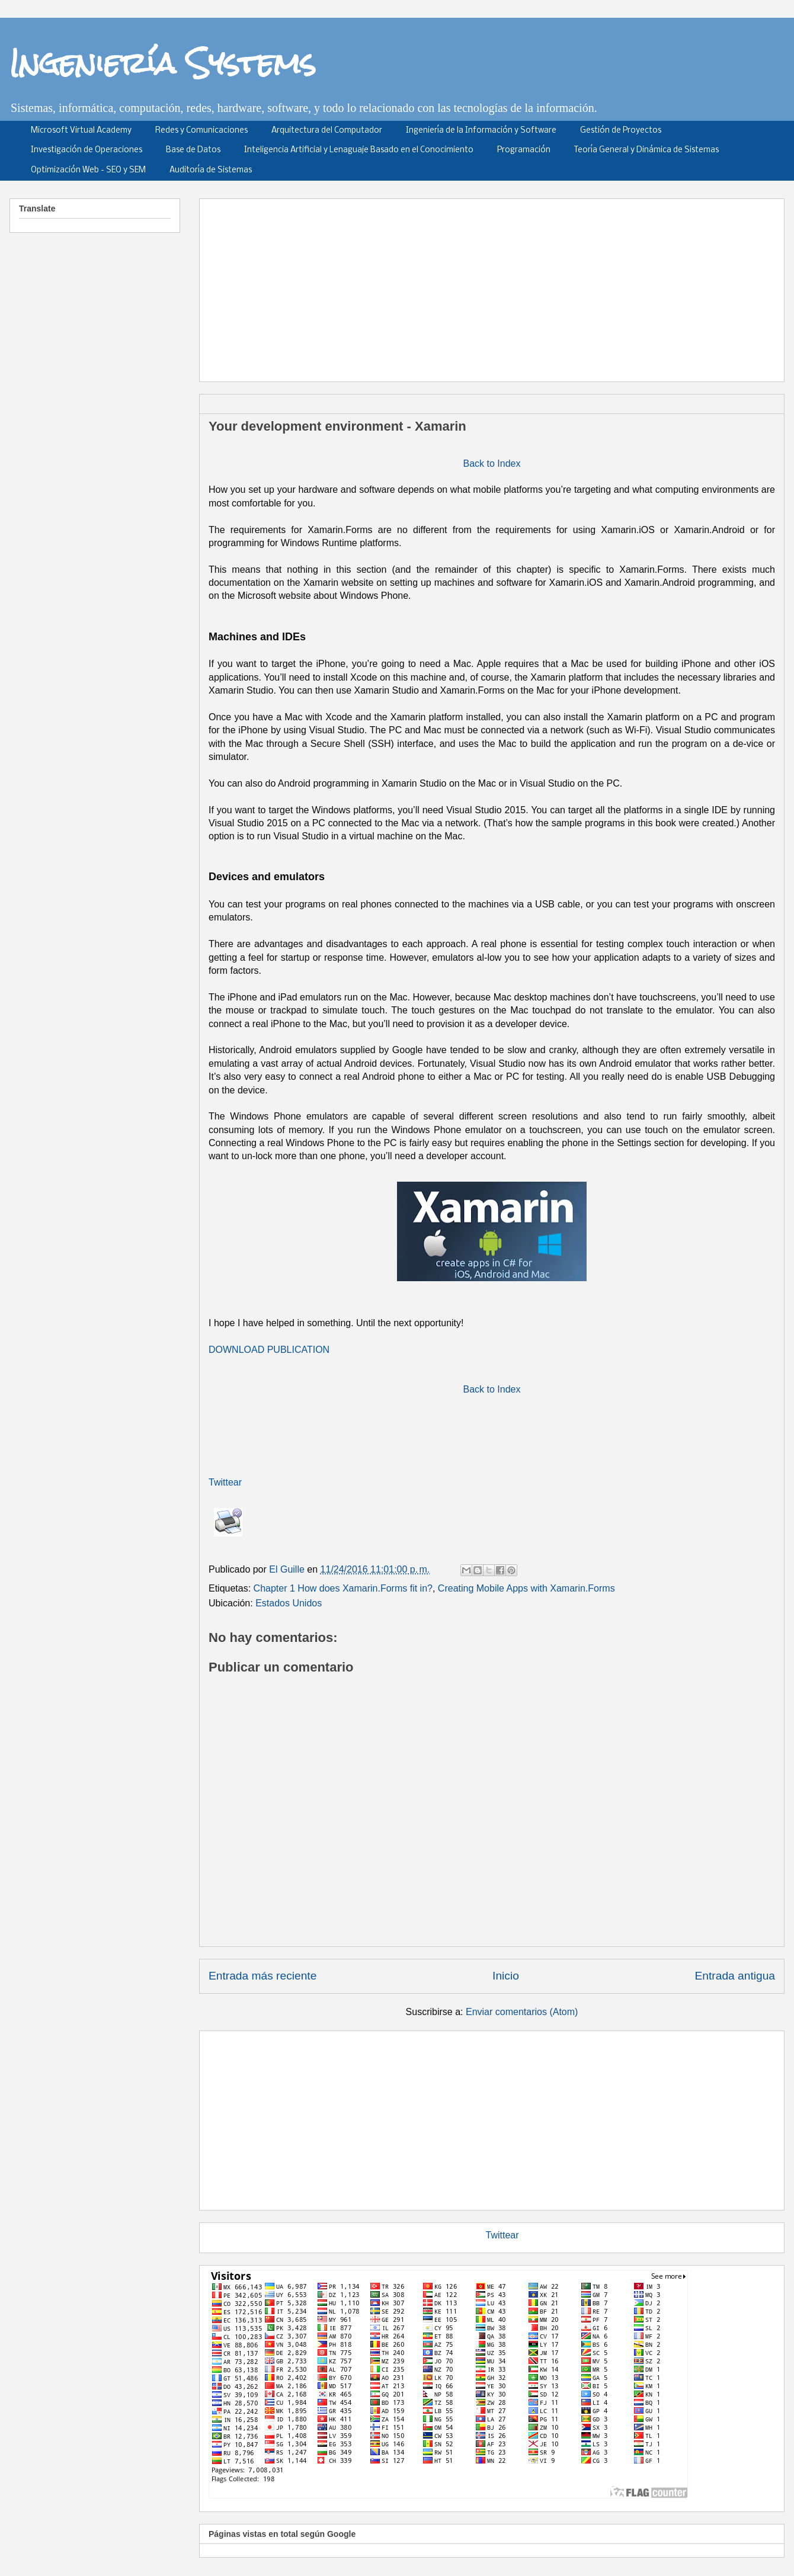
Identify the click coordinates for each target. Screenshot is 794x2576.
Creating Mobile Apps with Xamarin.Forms (526, 1588)
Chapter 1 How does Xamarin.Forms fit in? (343, 1588)
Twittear (225, 1482)
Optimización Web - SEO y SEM (88, 170)
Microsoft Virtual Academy (81, 130)
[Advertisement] (332, 286)
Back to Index (492, 463)
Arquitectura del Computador (326, 130)
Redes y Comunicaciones (201, 130)
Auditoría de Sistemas (210, 170)
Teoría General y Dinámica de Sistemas (646, 150)
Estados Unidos (288, 1603)
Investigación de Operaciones (86, 150)
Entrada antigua (735, 1975)
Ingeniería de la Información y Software (481, 130)
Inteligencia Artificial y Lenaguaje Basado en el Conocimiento (358, 150)
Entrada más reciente (262, 1975)
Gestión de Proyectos (620, 130)
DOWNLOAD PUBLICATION (269, 1350)
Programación (523, 150)
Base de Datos (193, 150)
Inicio (505, 1975)
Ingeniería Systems (162, 63)
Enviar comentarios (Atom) (522, 2012)
